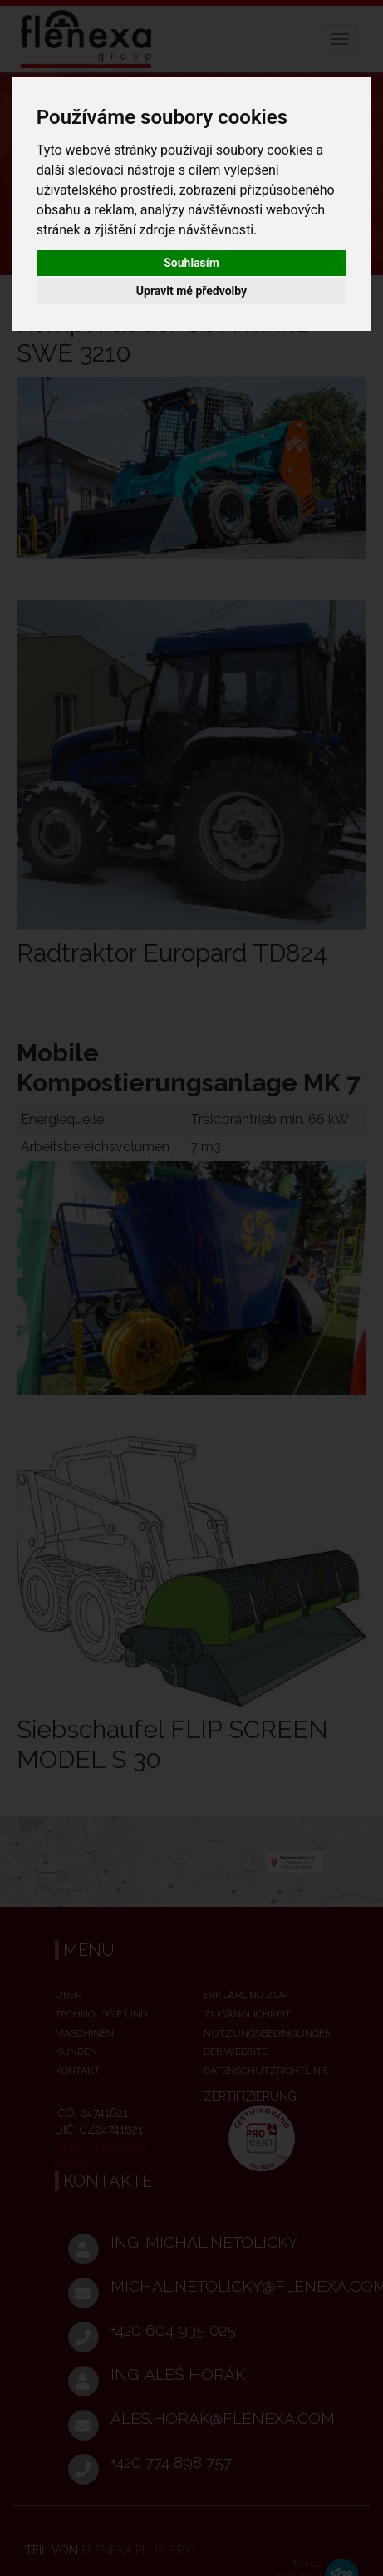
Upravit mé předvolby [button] (191, 291)
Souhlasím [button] (191, 262)
